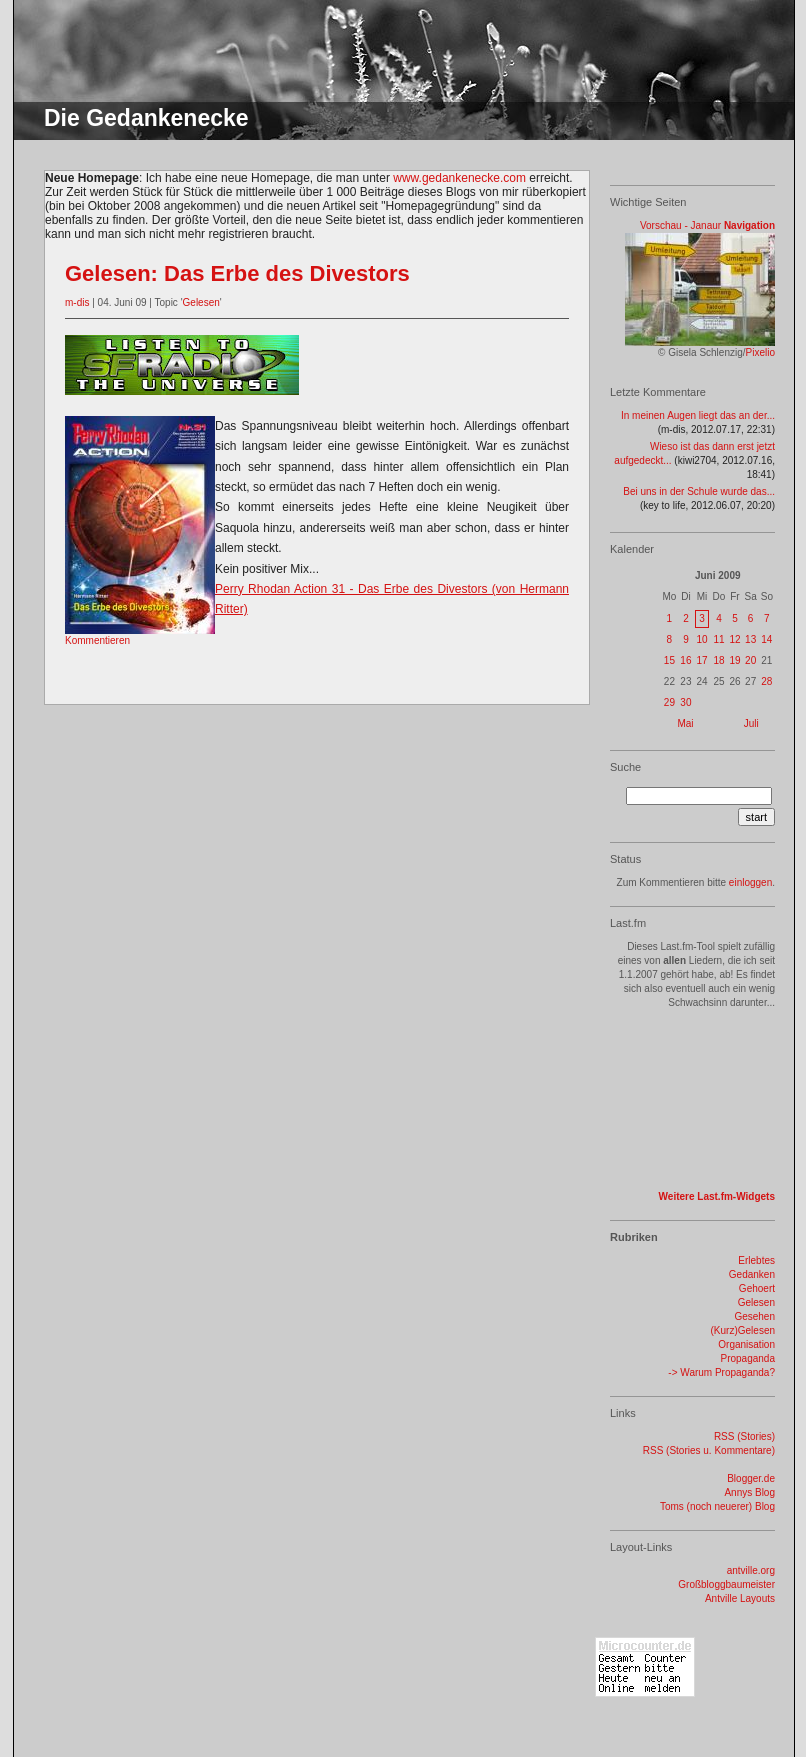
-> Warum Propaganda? (721, 1372)
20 (750, 660)
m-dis (77, 302)
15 (669, 660)
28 (766, 681)
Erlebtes (756, 1260)
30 (685, 702)
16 (685, 660)
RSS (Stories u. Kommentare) (709, 1450)
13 (750, 639)
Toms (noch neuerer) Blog (717, 1506)
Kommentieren (97, 640)
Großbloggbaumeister (726, 1584)
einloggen (750, 882)
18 (718, 660)
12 (734, 639)
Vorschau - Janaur (680, 225)
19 (734, 660)
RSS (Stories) (744, 1436)
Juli (751, 723)
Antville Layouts (740, 1598)
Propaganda (748, 1358)
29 (669, 702)
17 (701, 660)
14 (766, 639)
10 (701, 639)
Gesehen (754, 1316)
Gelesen (201, 302)
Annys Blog (749, 1492)
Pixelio (760, 352)
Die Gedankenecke (146, 118)
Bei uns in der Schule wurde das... (699, 491)
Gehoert (757, 1288)
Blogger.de (751, 1478)
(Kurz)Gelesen (743, 1330)
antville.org (751, 1570)
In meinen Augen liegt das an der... (698, 415)
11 (718, 639)
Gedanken (752, 1274)
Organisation (746, 1344)
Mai (685, 723)
